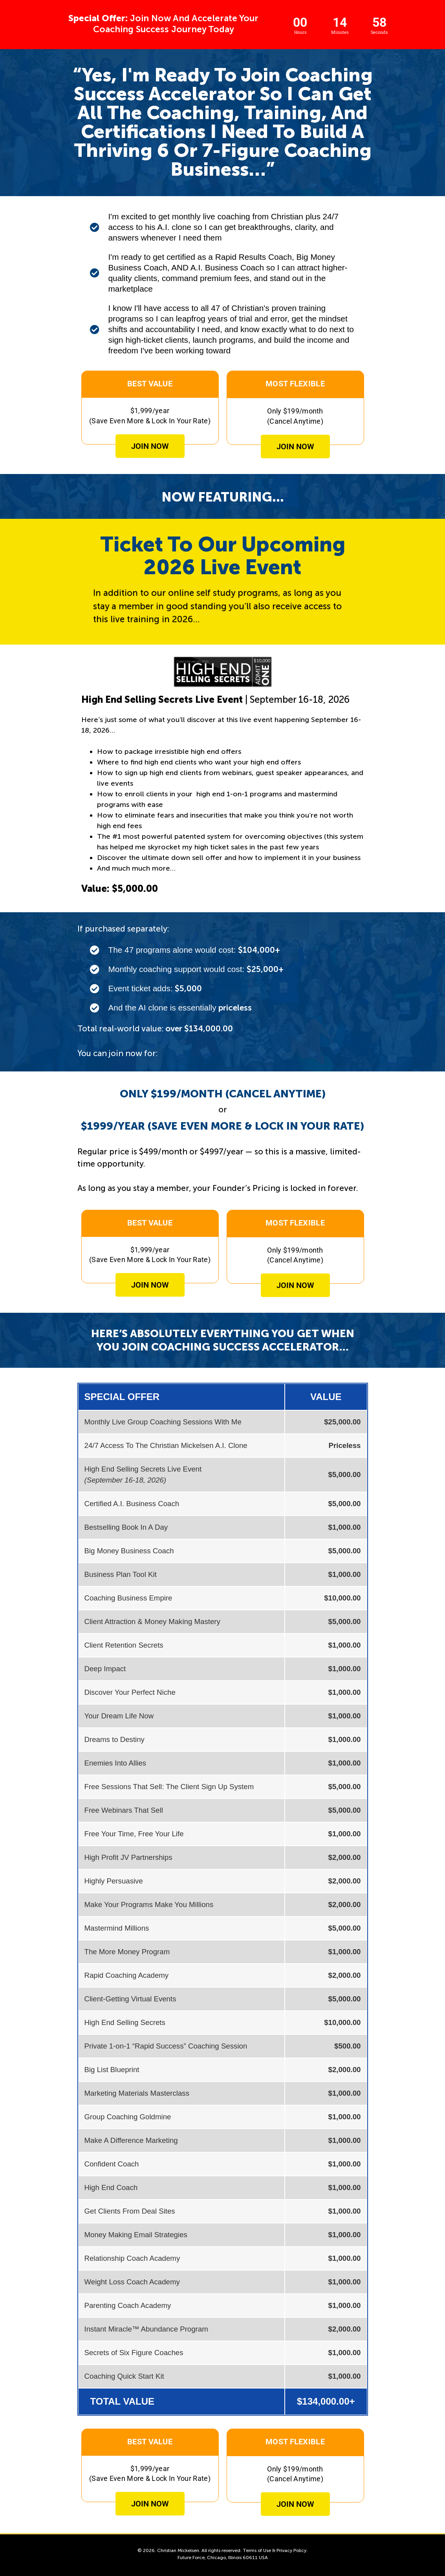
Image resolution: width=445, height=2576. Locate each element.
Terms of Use (257, 2550)
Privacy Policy (291, 2550)
